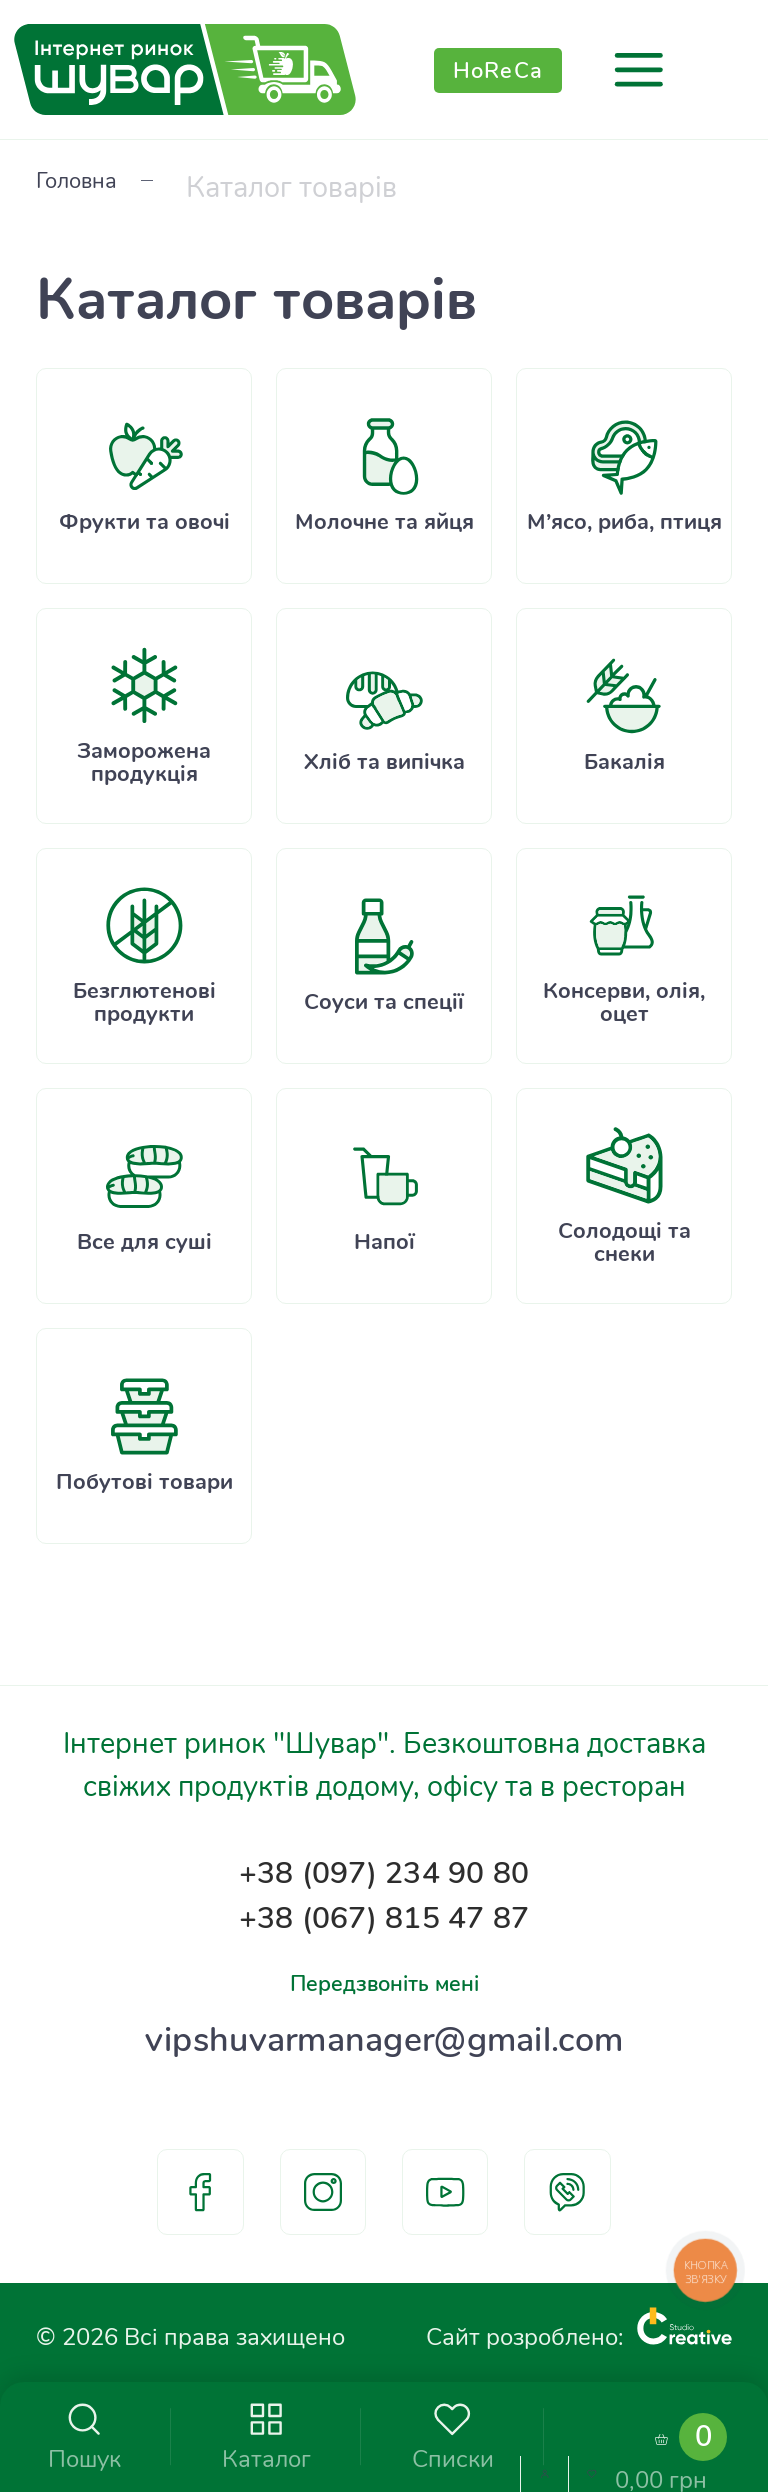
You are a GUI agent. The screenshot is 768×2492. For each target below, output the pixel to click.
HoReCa (498, 69)
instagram (323, 2192)
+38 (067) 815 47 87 (384, 1890)
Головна (89, 185)
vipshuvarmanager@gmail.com (384, 2031)
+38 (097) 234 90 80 (384, 1834)
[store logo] (185, 69)
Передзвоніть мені (384, 1963)
